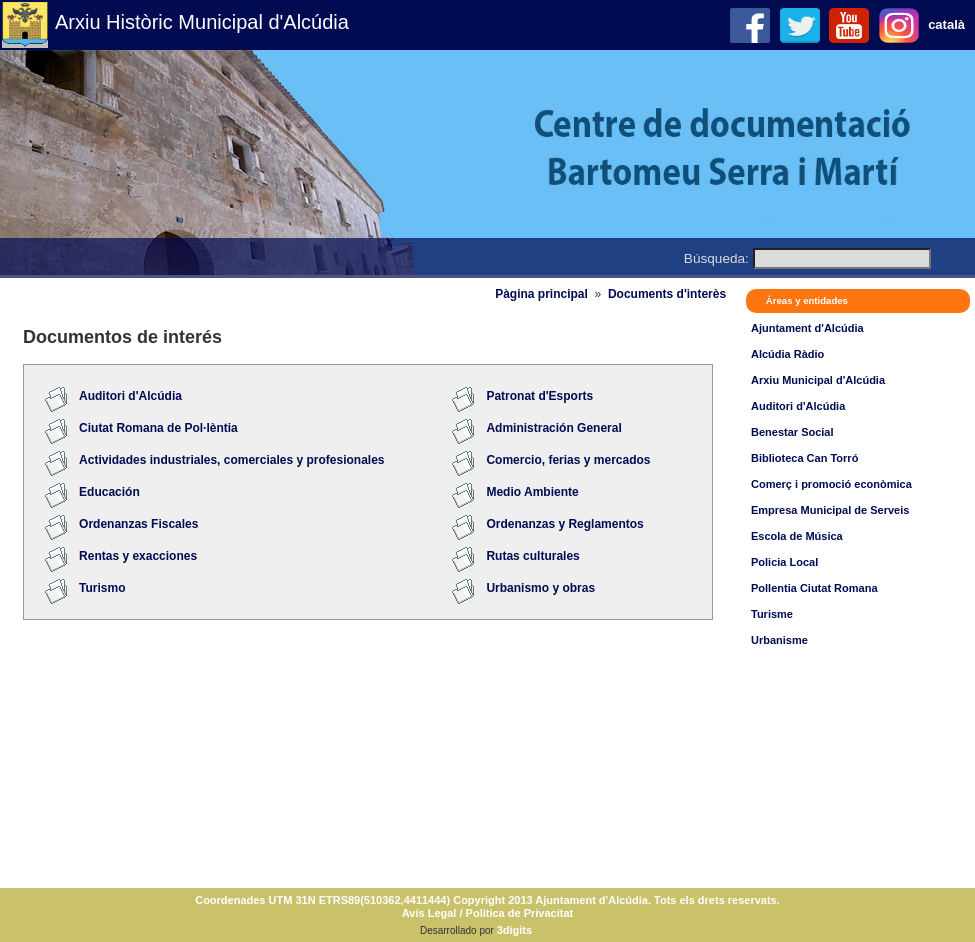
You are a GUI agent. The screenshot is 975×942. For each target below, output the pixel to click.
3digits (514, 930)
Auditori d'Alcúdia (798, 406)
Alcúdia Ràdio (787, 354)
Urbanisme (779, 640)
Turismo (102, 588)
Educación (109, 492)
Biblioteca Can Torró (804, 458)
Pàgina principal (541, 294)
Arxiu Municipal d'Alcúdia (818, 380)
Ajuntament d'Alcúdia (807, 328)
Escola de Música (797, 536)
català (946, 24)
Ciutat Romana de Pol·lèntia (158, 428)
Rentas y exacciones (138, 556)
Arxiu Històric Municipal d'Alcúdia (202, 22)
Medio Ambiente (532, 492)
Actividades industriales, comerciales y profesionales (231, 460)
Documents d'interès (667, 294)
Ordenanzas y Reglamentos (564, 524)
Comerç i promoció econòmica (831, 484)
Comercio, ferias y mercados (568, 460)
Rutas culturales (532, 556)
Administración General (553, 428)
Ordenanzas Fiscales (138, 524)
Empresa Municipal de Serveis (830, 510)
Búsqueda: (716, 258)
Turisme (772, 614)
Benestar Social (792, 432)
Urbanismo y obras (540, 588)
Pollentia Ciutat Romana (814, 588)
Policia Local (784, 562)
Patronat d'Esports (539, 396)
